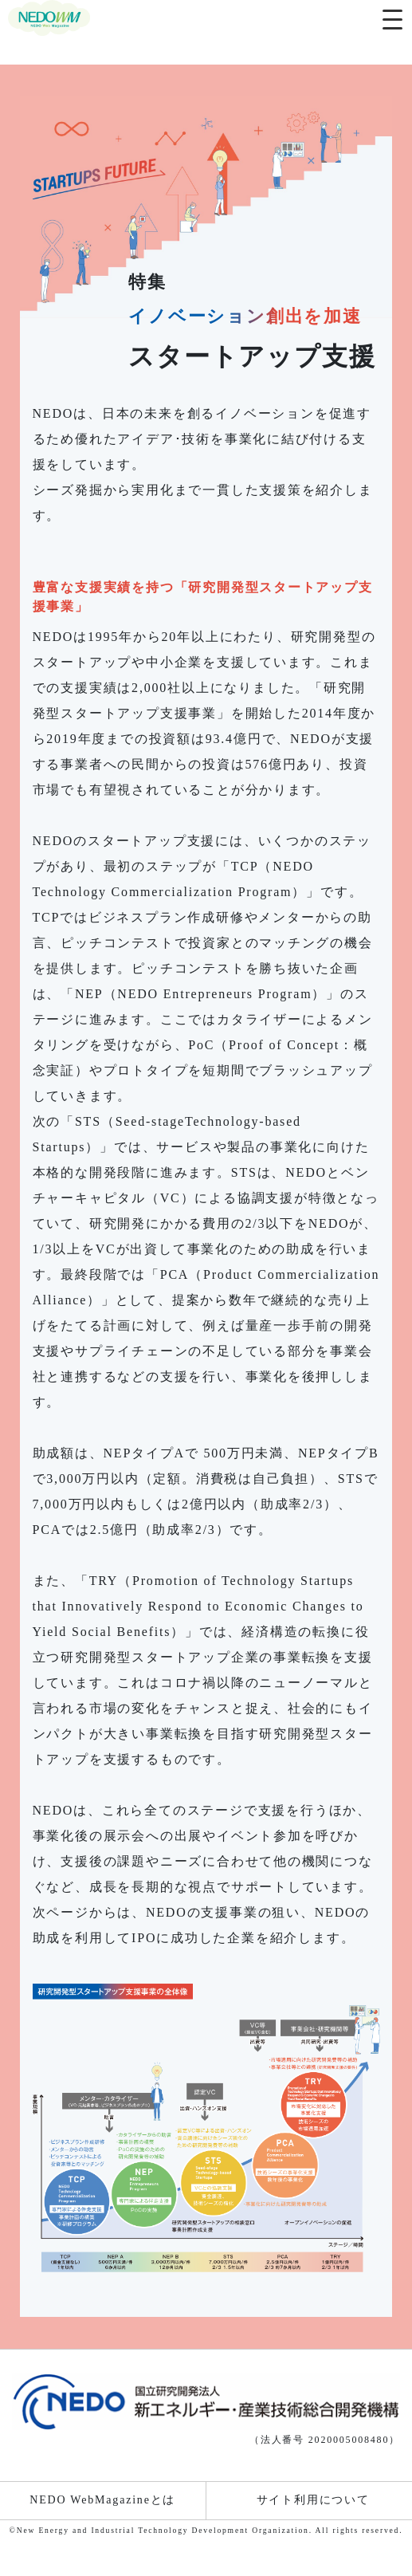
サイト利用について (313, 2500)
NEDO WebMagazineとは (102, 2500)
